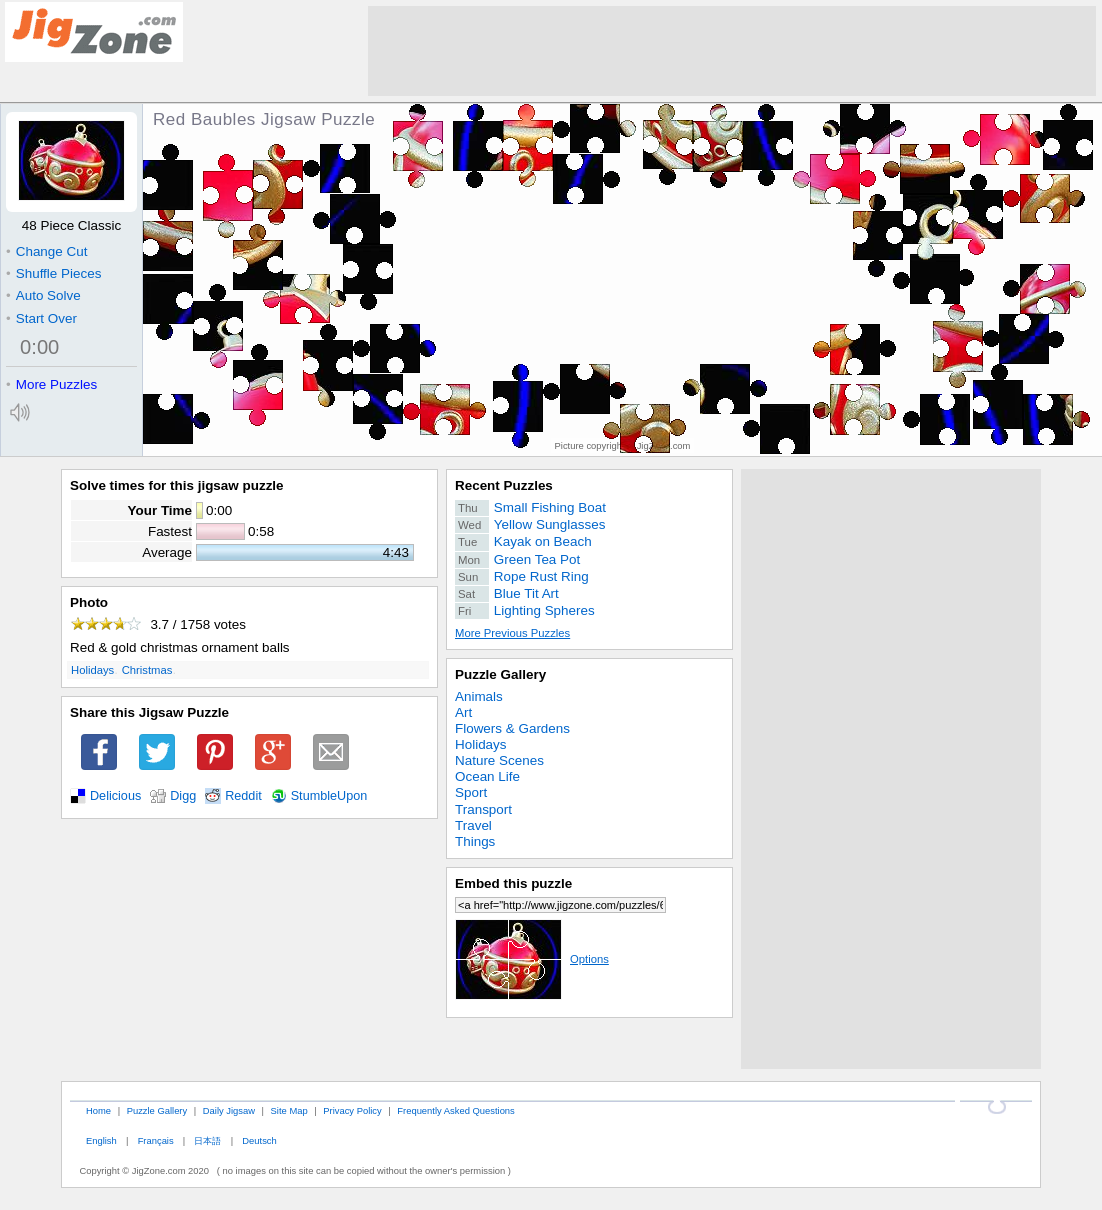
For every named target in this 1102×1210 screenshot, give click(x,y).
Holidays (92, 670)
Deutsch (259, 1140)
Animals (479, 696)
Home (98, 1110)
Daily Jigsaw (229, 1110)
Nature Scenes (499, 760)
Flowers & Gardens (512, 728)
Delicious (115, 796)
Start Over (41, 318)
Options (532, 959)
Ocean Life (487, 776)
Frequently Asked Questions (455, 1110)
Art (463, 712)
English (101, 1140)
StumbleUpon (329, 796)
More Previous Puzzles (512, 633)
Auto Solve (43, 295)
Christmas (147, 670)
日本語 (207, 1140)
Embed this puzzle (513, 883)
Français (156, 1140)
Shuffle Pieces (53, 273)
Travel (473, 825)
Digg (183, 796)
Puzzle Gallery (500, 674)
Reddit (243, 796)
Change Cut (46, 251)
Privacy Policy (352, 1110)
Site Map (289, 1110)
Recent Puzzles (504, 485)
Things (475, 841)
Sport (471, 792)
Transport (483, 809)
